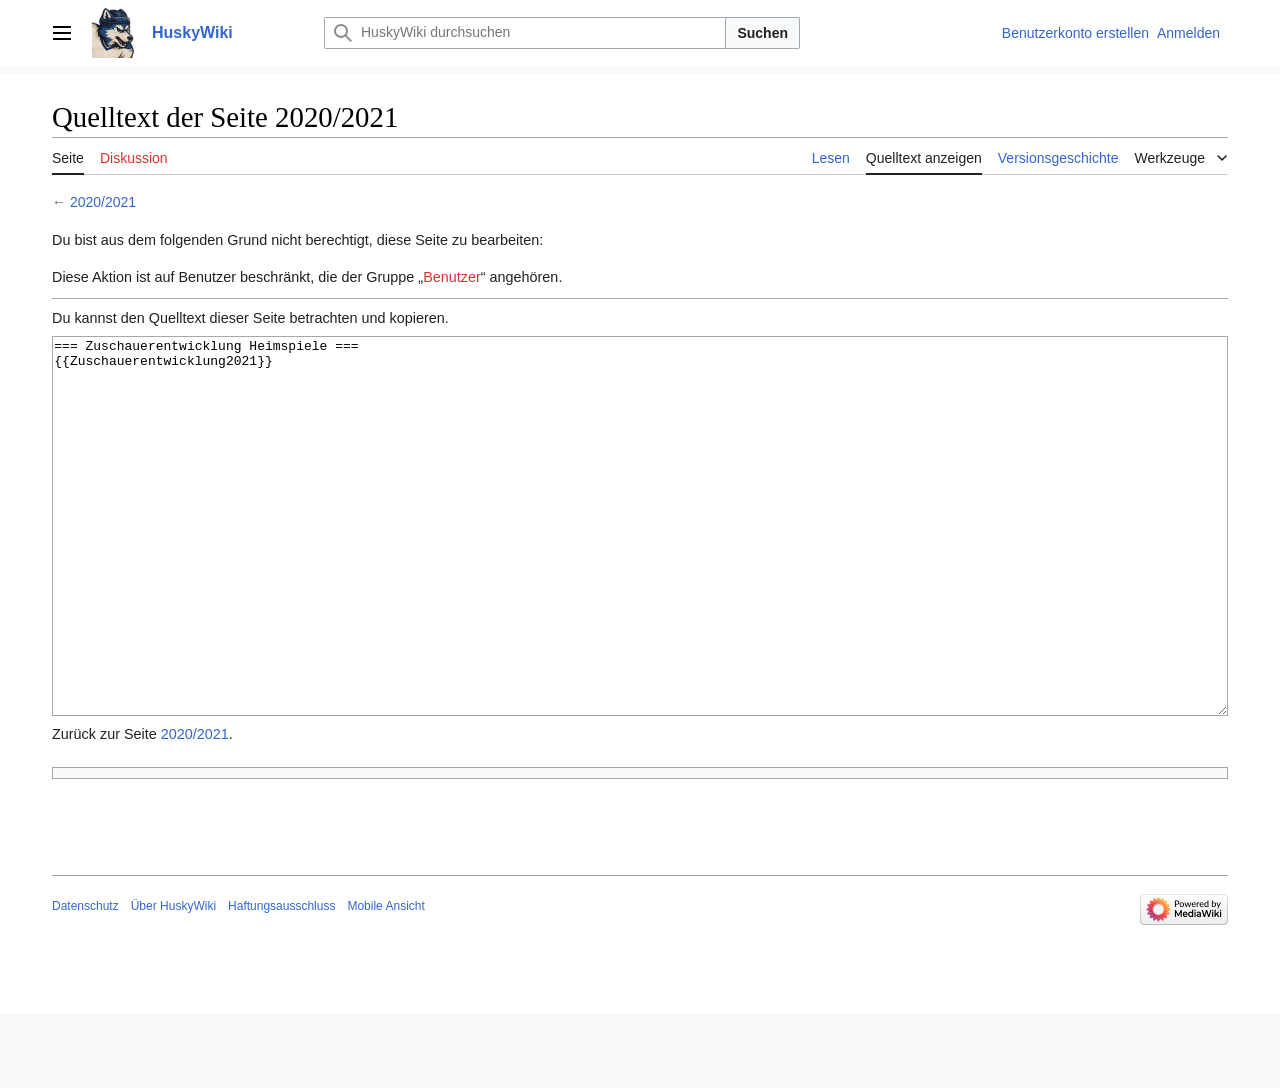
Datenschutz (85, 981)
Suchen (762, 33)
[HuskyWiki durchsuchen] (525, 33)
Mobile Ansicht (385, 981)
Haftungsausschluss (281, 981)
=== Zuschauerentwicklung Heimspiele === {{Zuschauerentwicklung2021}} (640, 563)
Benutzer (452, 277)
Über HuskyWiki (173, 981)
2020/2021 (103, 202)
